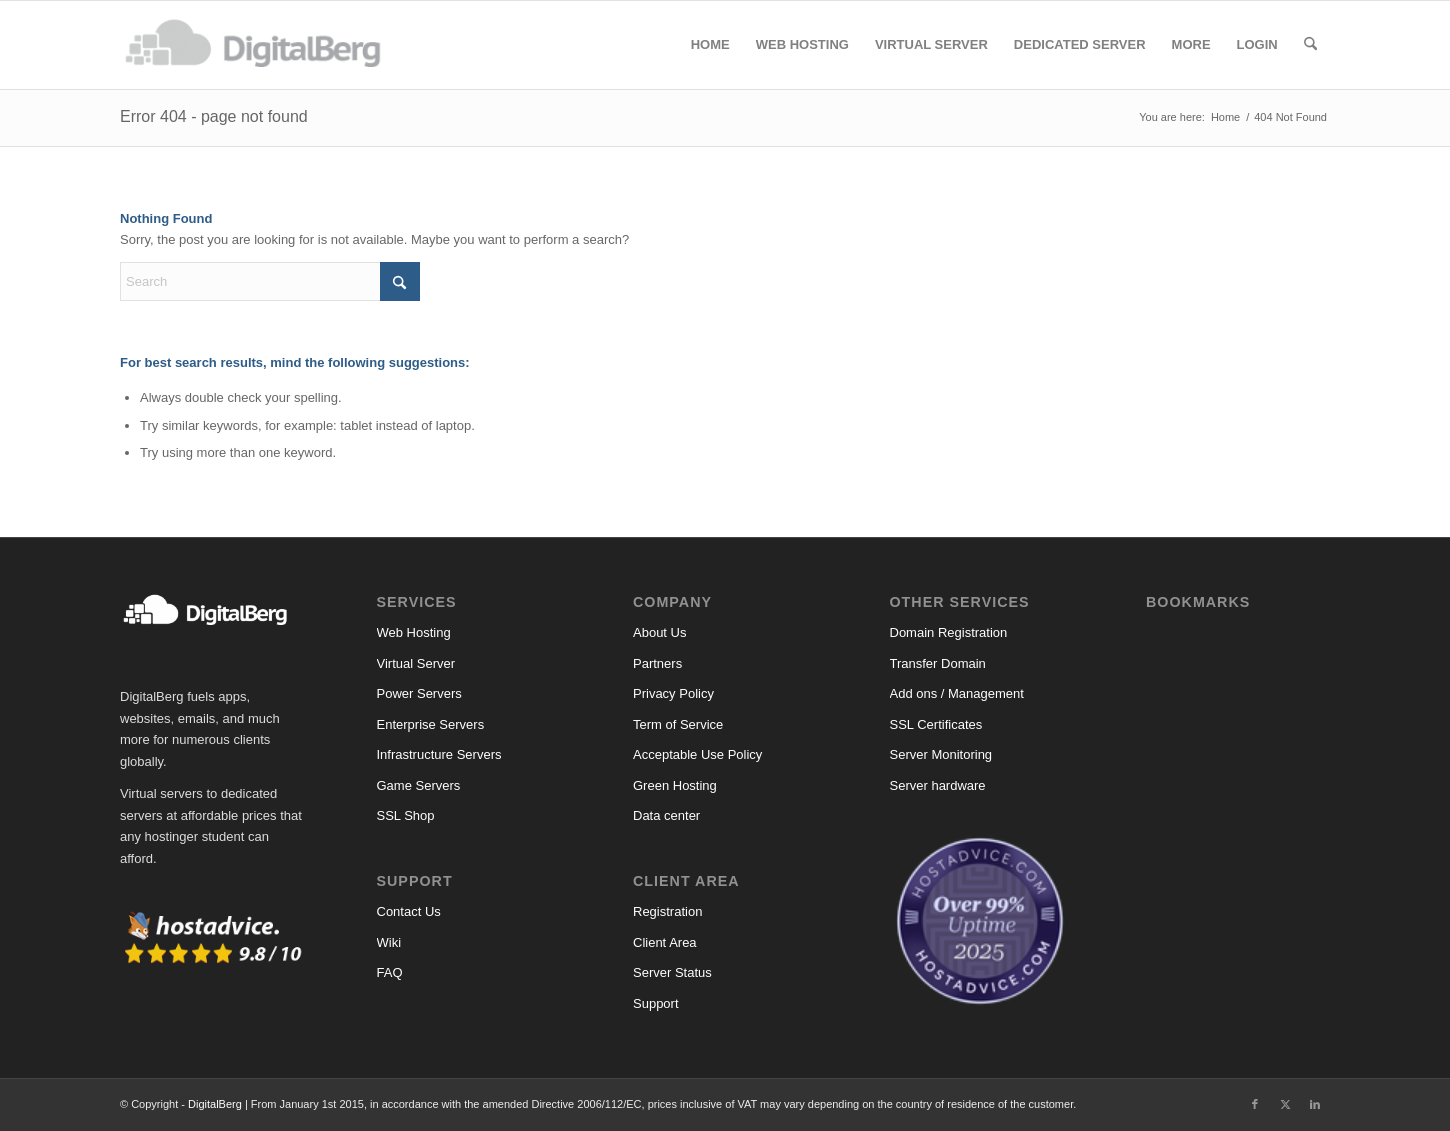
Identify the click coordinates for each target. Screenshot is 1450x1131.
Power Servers (419, 693)
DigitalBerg (215, 1104)
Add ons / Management (957, 693)
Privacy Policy (673, 693)
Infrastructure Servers (439, 754)
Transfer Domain (938, 663)
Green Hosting (675, 785)
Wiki (389, 942)
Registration (667, 911)
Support (656, 1003)
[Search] (1310, 45)
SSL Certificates (936, 724)
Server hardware (938, 785)
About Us (659, 632)
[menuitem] (710, 45)
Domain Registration (949, 632)
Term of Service (678, 724)
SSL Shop (406, 815)
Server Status (672, 972)
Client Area (665, 942)
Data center (666, 815)
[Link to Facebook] (1255, 1104)
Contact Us (409, 911)
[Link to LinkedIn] (1315, 1104)
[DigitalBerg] (263, 45)
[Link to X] (1285, 1104)
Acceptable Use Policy (697, 754)
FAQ (390, 972)
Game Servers (419, 785)
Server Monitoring (941, 754)
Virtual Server (416, 663)
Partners (657, 663)
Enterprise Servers (431, 724)
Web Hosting (414, 632)
